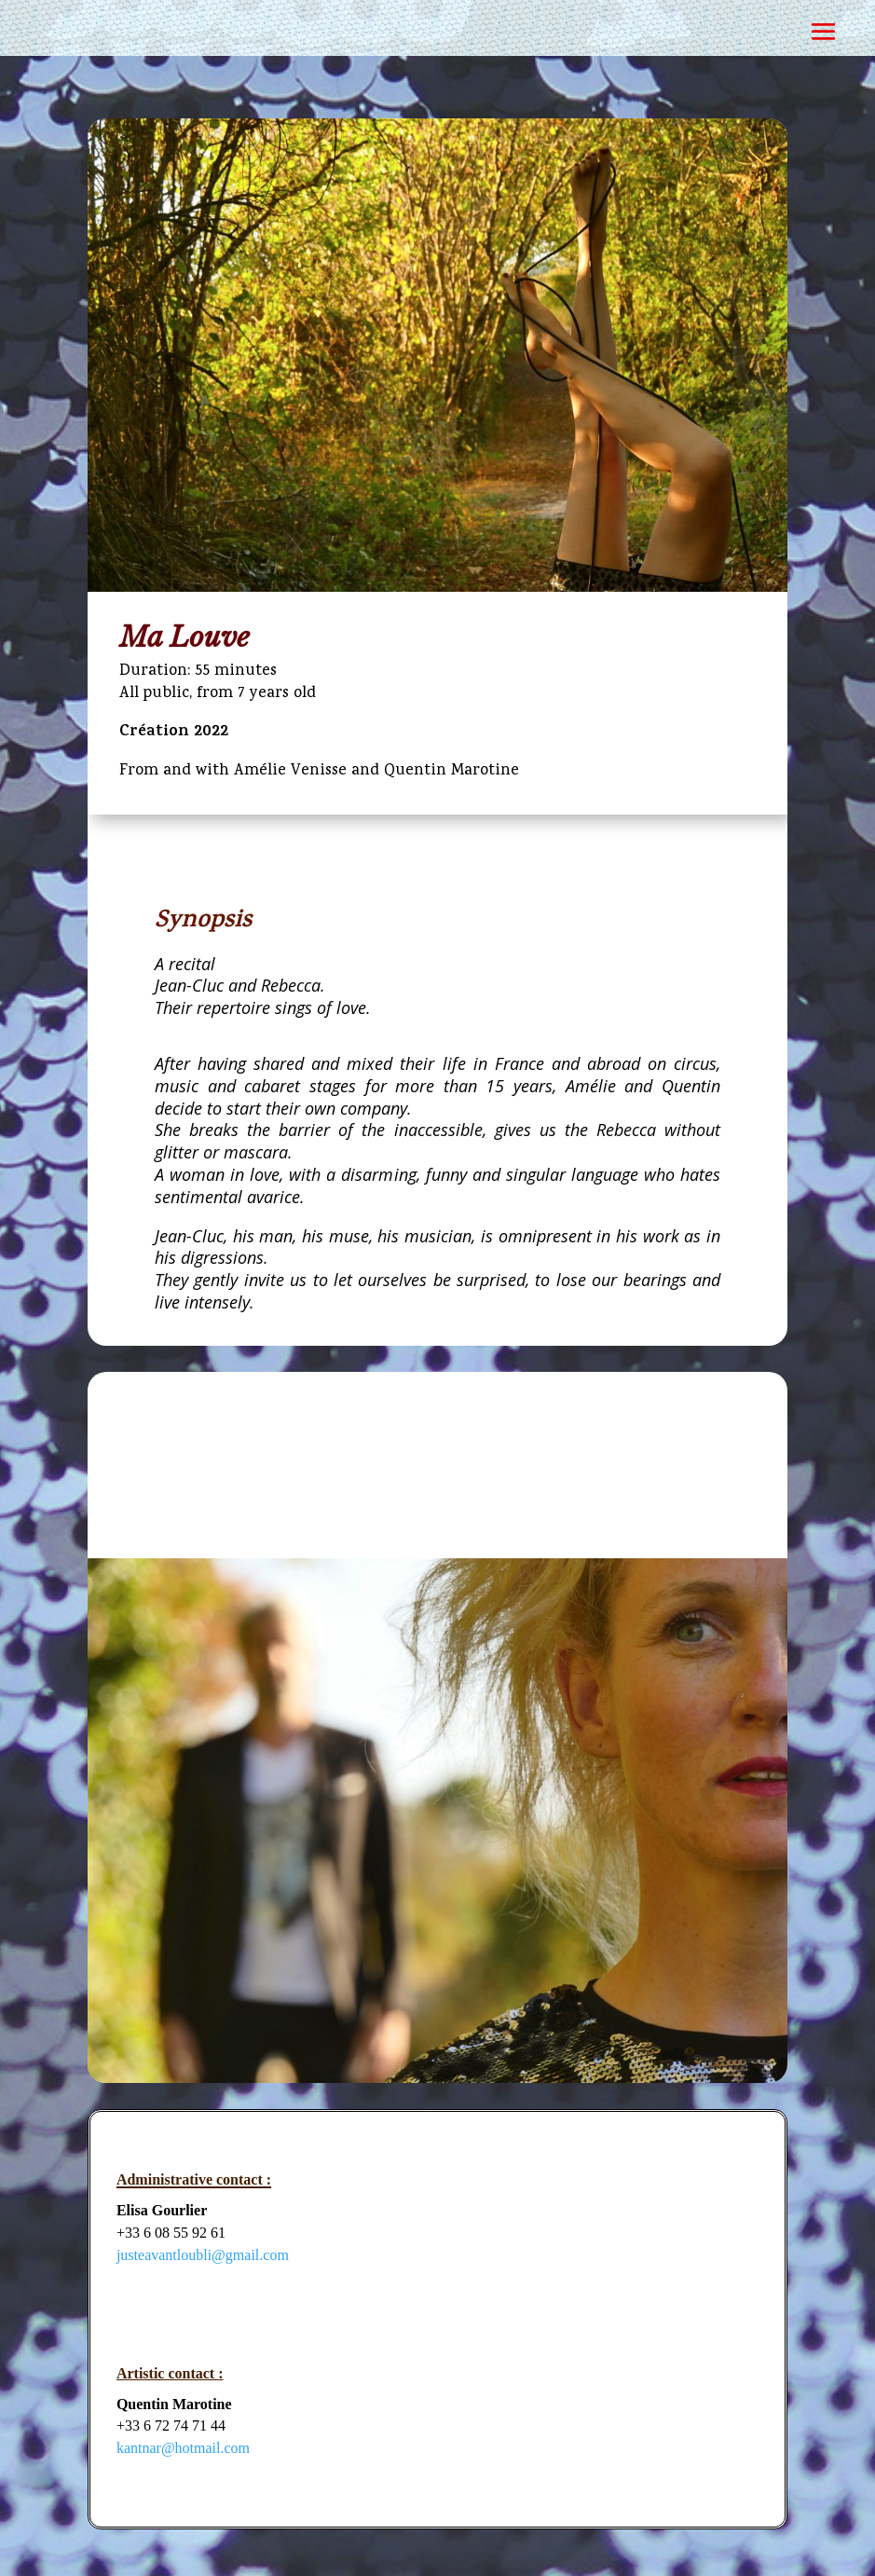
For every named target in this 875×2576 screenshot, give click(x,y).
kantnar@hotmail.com (183, 2448)
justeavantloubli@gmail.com (202, 2255)
